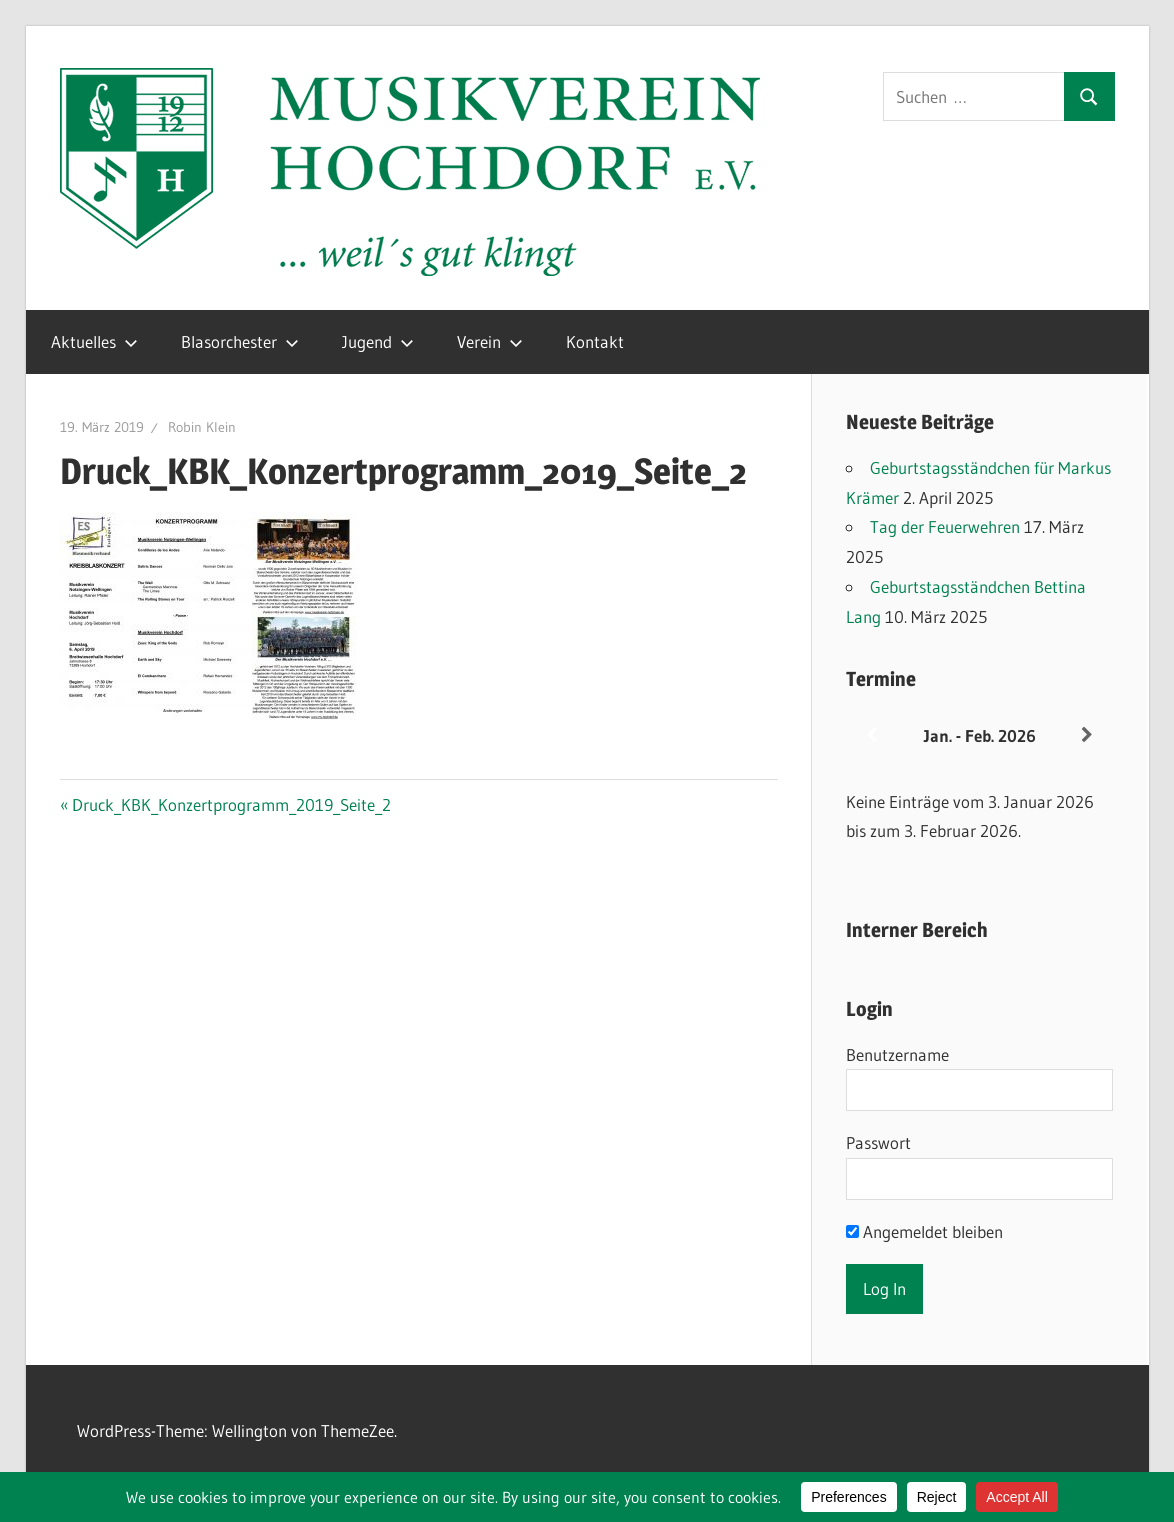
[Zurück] (873, 735)
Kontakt (595, 341)
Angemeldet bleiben (924, 1231)
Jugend (378, 341)
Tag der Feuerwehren (945, 526)
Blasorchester (240, 341)
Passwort (878, 1142)
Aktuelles (94, 341)
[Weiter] (1087, 735)
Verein (490, 341)
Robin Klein (202, 427)
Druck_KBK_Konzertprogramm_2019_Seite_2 (231, 804)
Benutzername (897, 1054)
